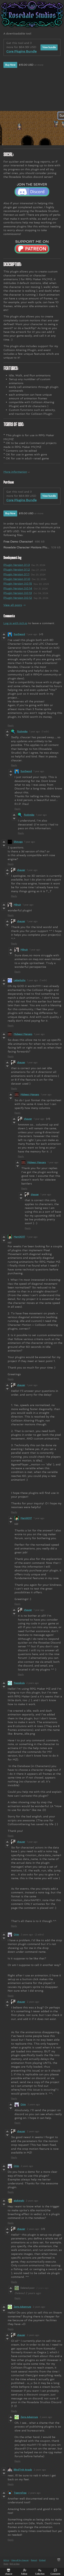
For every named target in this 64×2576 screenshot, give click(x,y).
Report (34, 2560)
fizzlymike (22, 731)
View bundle (49, 47)
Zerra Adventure (22, 2307)
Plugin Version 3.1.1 (16, 574)
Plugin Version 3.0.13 (17, 593)
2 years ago (32, 1683)
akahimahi (19, 2200)
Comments (55, 2572)
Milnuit (17, 904)
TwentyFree (20, 2493)
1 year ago (32, 634)
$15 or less (14, 2563)
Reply (11, 725)
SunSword (19, 634)
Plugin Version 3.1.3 (16, 565)
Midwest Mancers (23, 1034)
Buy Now (10, 64)
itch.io (6, 2560)
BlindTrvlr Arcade (23, 2469)
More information (16, 471)
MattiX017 (19, 1237)
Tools (5, 2563)
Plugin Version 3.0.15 (17, 583)
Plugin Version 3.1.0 (16, 579)
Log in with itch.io (15, 623)
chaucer (21, 870)
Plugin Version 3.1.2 (16, 569)
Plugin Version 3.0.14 (17, 588)
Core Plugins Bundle (21, 51)
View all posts (12, 605)
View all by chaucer (20, 2560)
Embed (42, 2560)
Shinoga (18, 842)
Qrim (16, 1934)
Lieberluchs (19, 980)
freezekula (19, 1683)
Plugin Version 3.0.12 (17, 597)
